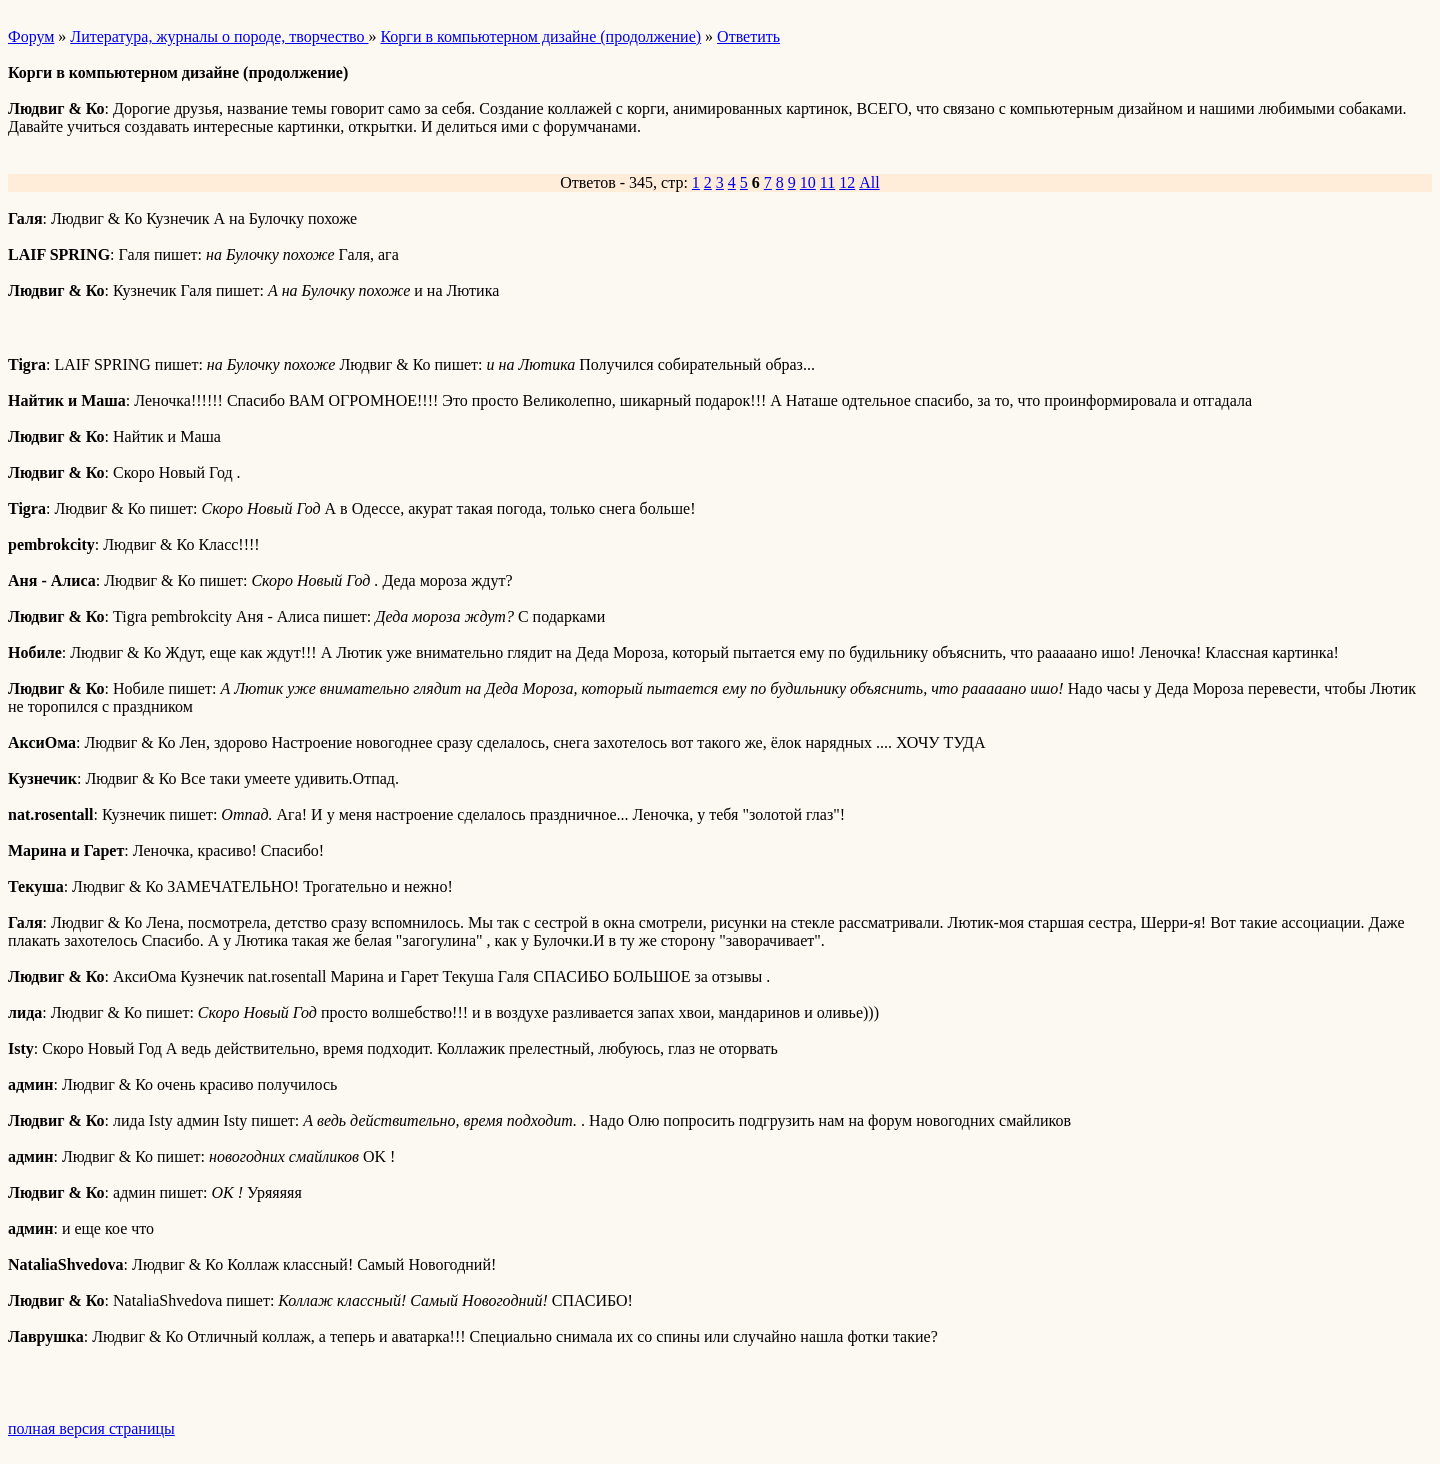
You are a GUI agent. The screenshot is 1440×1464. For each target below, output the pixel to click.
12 (847, 182)
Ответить (748, 36)
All (869, 182)
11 (827, 182)
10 (808, 182)
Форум (31, 36)
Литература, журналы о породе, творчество (219, 36)
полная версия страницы (91, 1428)
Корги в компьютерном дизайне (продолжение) (540, 36)
